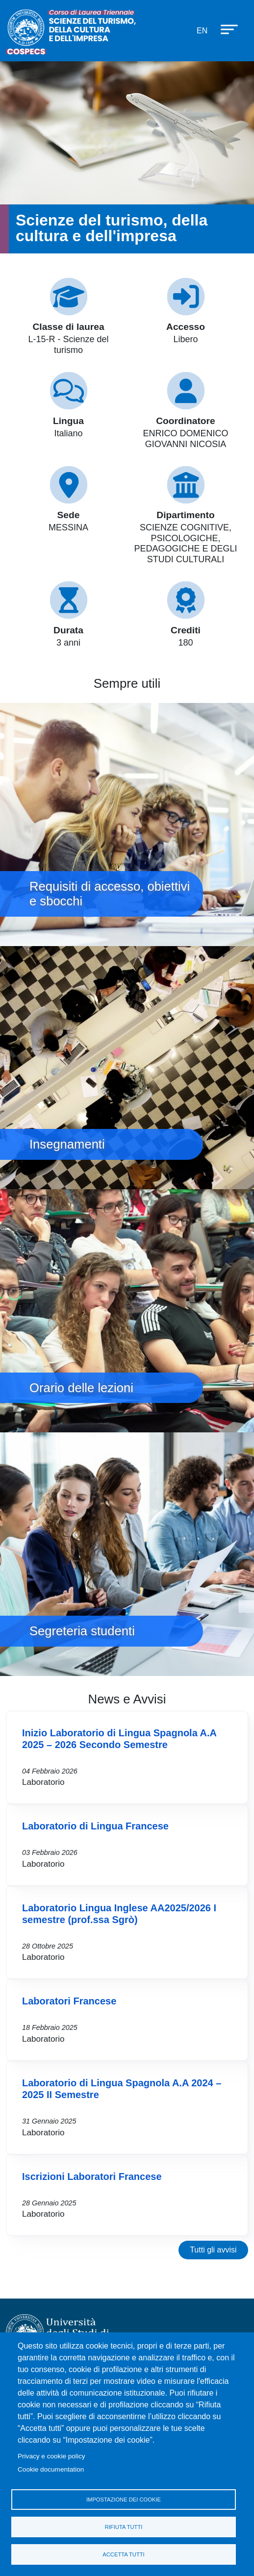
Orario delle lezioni (127, 1310)
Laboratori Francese (69, 2001)
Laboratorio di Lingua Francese (95, 1826)
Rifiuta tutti (124, 2527)
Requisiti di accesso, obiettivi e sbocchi (127, 824)
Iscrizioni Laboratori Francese (92, 2176)
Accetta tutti (123, 2554)
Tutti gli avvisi (213, 2250)
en (202, 30)
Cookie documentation (51, 2469)
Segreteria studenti (127, 1554)
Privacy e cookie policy (51, 2456)
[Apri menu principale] (224, 29)
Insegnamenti (127, 1067)
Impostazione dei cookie (123, 2499)
